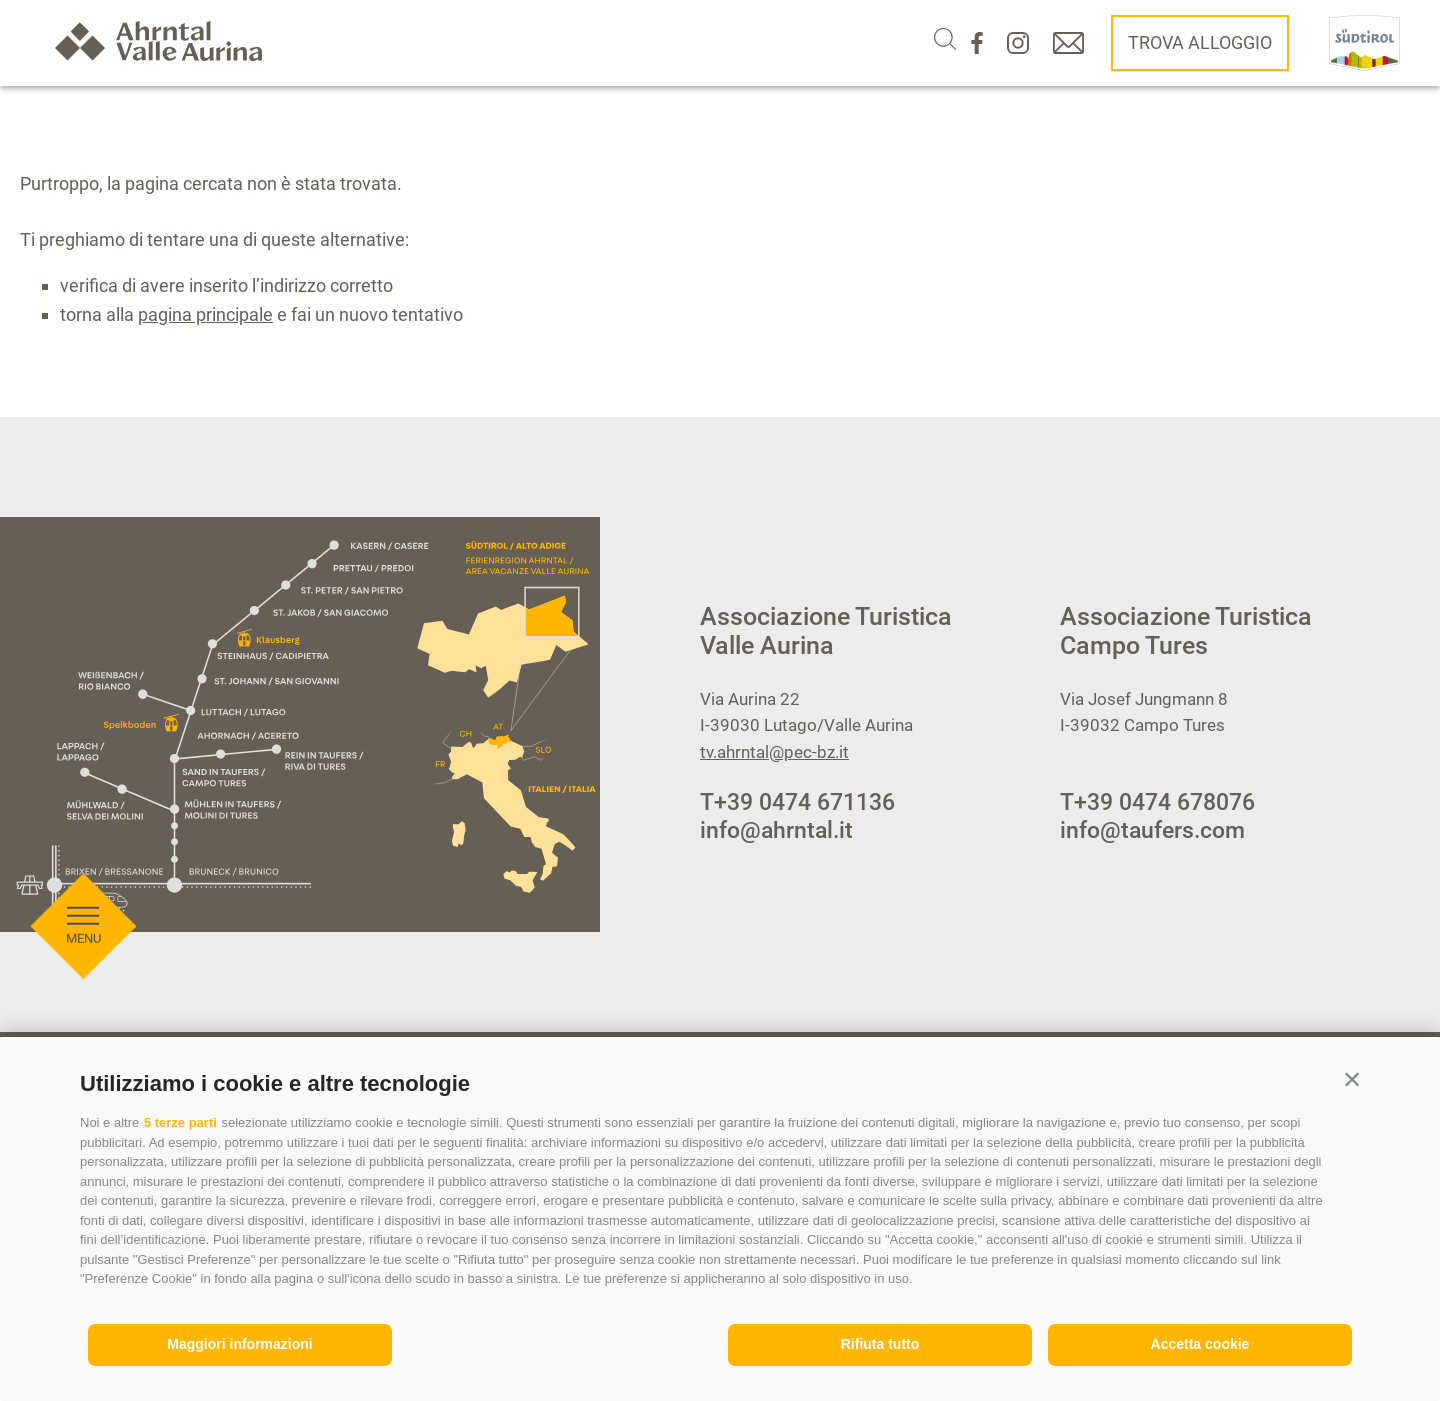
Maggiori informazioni (239, 1344)
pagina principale (205, 314)
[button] (1352, 1079)
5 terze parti (180, 1122)
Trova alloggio (1200, 42)
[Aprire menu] (83, 821)
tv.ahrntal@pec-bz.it (774, 752)
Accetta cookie (1200, 1344)
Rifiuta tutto (880, 1344)
